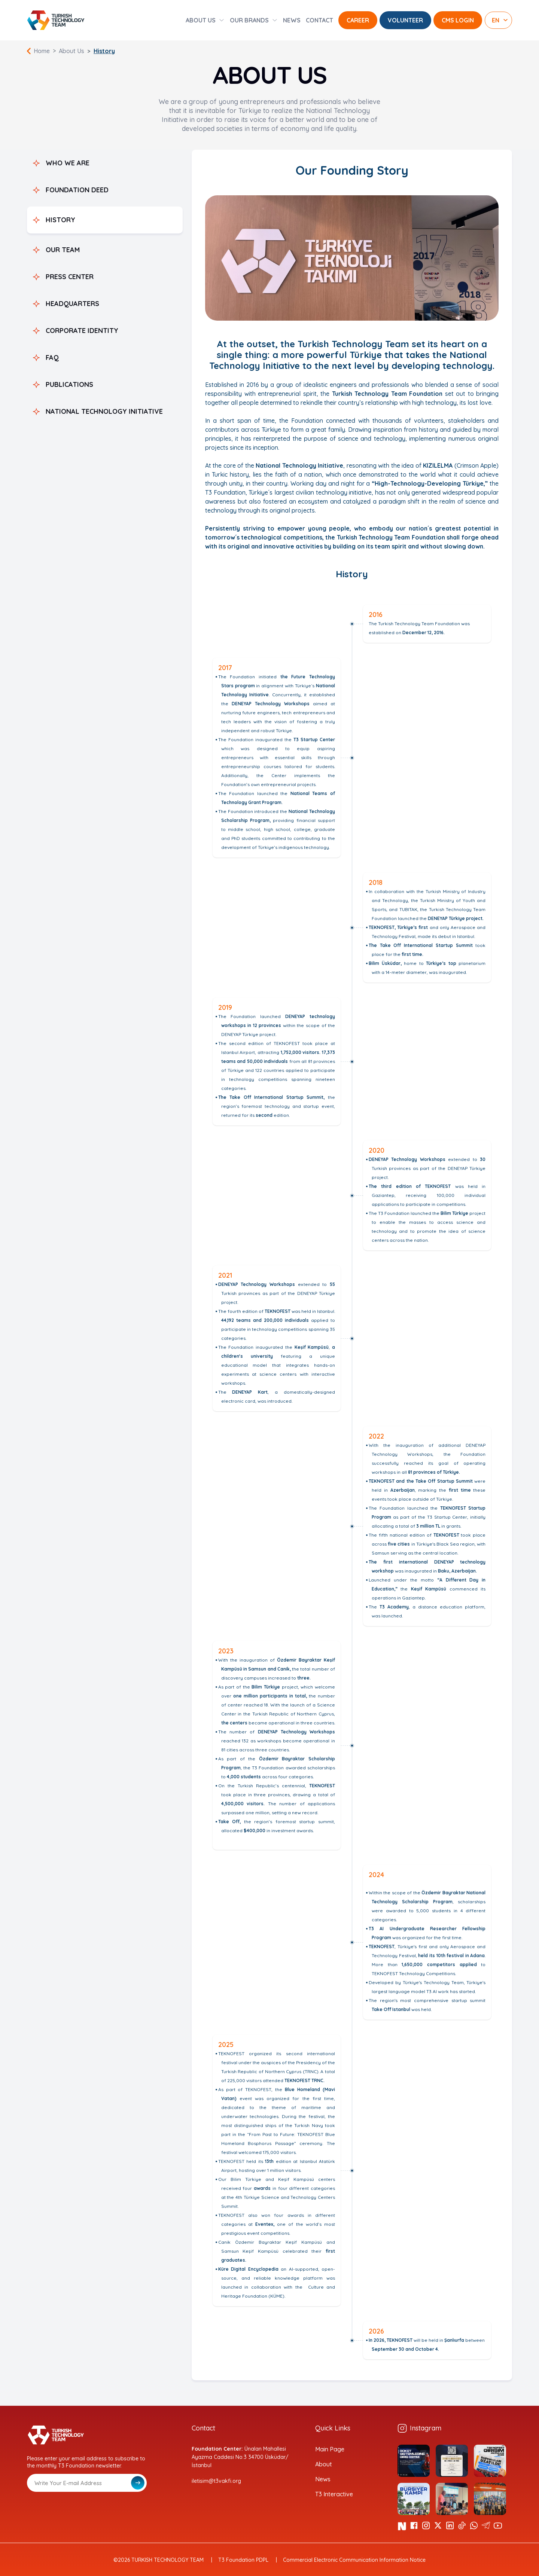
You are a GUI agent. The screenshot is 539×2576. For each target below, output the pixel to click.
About (323, 2464)
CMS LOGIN (458, 20)
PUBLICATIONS (69, 384)
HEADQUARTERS (72, 303)
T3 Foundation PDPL (243, 2560)
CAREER (358, 20)
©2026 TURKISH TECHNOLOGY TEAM (158, 2560)
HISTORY (60, 220)
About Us (71, 51)
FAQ (52, 357)
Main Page (329, 2449)
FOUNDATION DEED (77, 190)
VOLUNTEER (405, 20)
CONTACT (319, 20)
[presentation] (84, 2510)
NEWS (292, 20)
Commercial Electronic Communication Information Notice (354, 2560)
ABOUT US (201, 20)
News (323, 2479)
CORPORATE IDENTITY (82, 330)
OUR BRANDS (249, 20)
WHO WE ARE (67, 163)
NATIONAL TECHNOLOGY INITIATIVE (104, 411)
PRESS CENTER (70, 276)
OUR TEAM (63, 249)
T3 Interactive (334, 2494)
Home (42, 51)
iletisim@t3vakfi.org (216, 2481)
